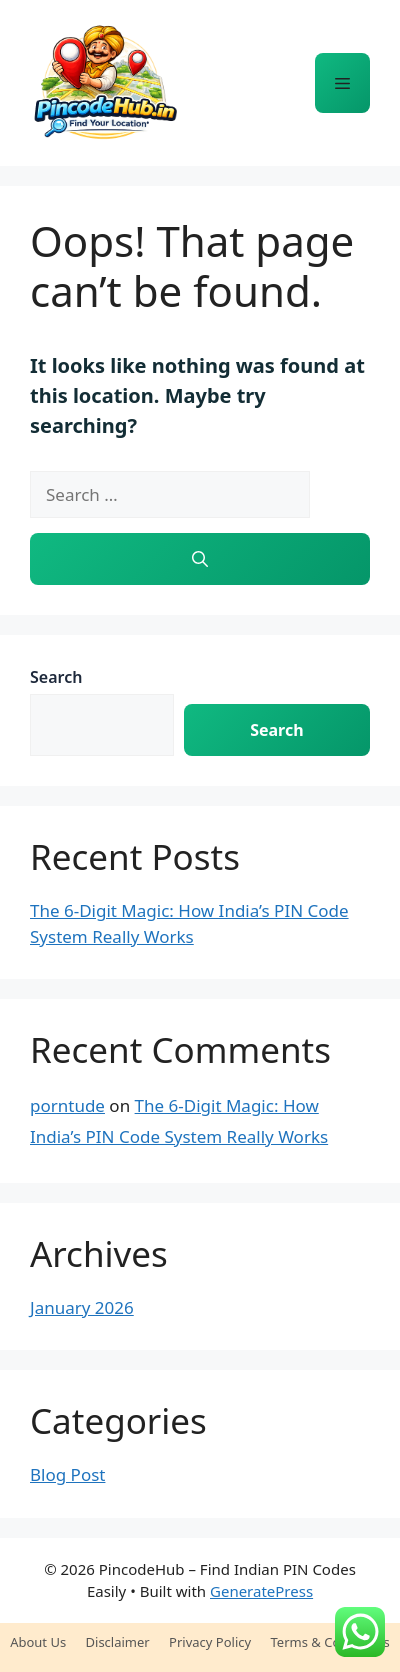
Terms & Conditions (330, 1642)
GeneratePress (261, 1591)
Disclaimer (118, 1642)
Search (56, 677)
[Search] (200, 559)
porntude (67, 1105)
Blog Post (67, 1474)
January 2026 (82, 1307)
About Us (38, 1642)
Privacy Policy (210, 1642)
